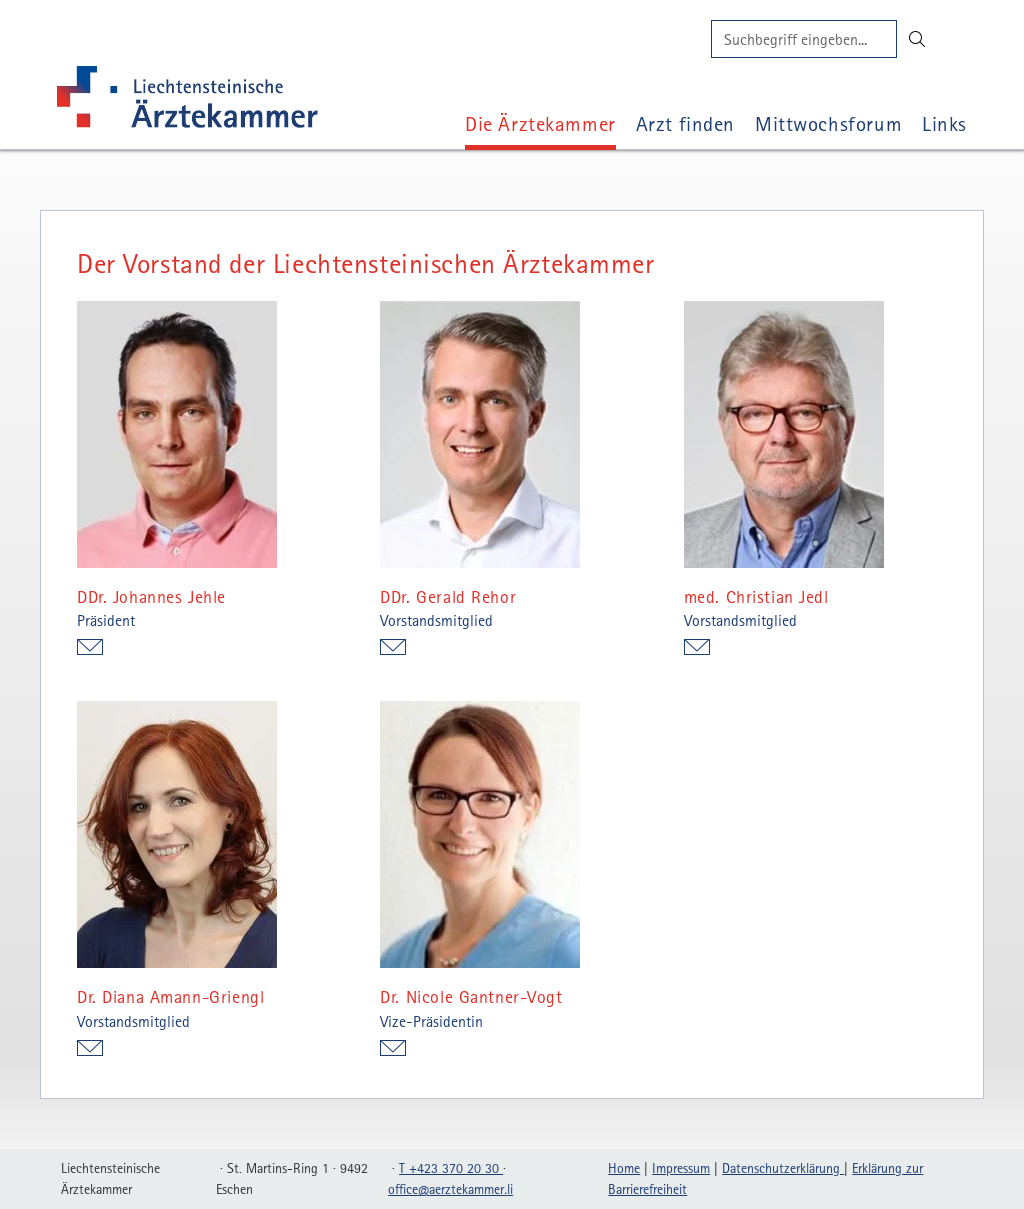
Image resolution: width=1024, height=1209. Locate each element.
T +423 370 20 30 (451, 1168)
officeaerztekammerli (450, 1189)
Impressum (681, 1168)
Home (624, 1168)
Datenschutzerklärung (783, 1168)
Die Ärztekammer (540, 123)
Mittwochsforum (828, 123)
